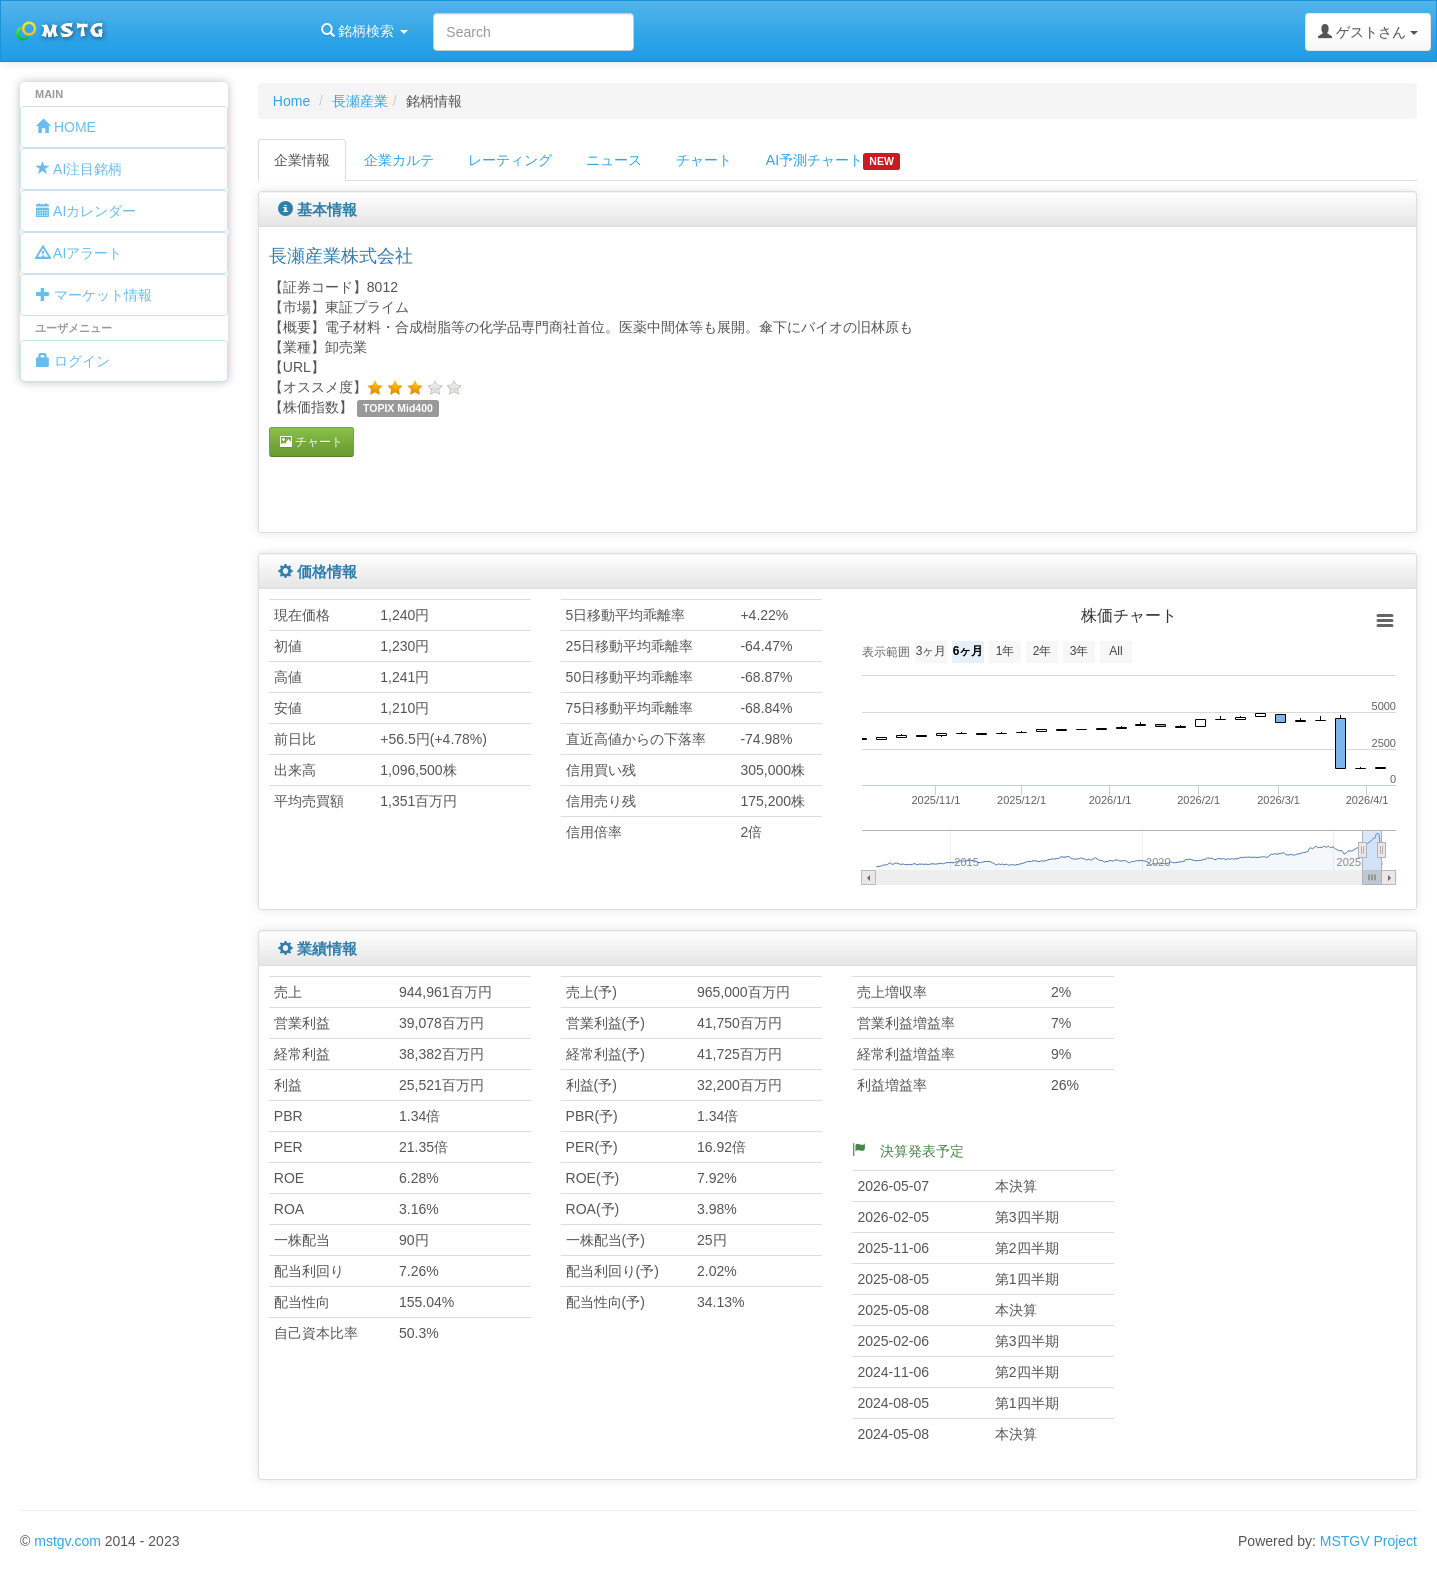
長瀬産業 (360, 101)
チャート (704, 160)
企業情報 (302, 160)
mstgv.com (67, 1541)
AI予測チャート (833, 161)
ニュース (614, 160)
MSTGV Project (1368, 1541)
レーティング (510, 160)
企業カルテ (399, 160)
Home (291, 101)
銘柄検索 (258, 31)
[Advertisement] (1215, 377)
